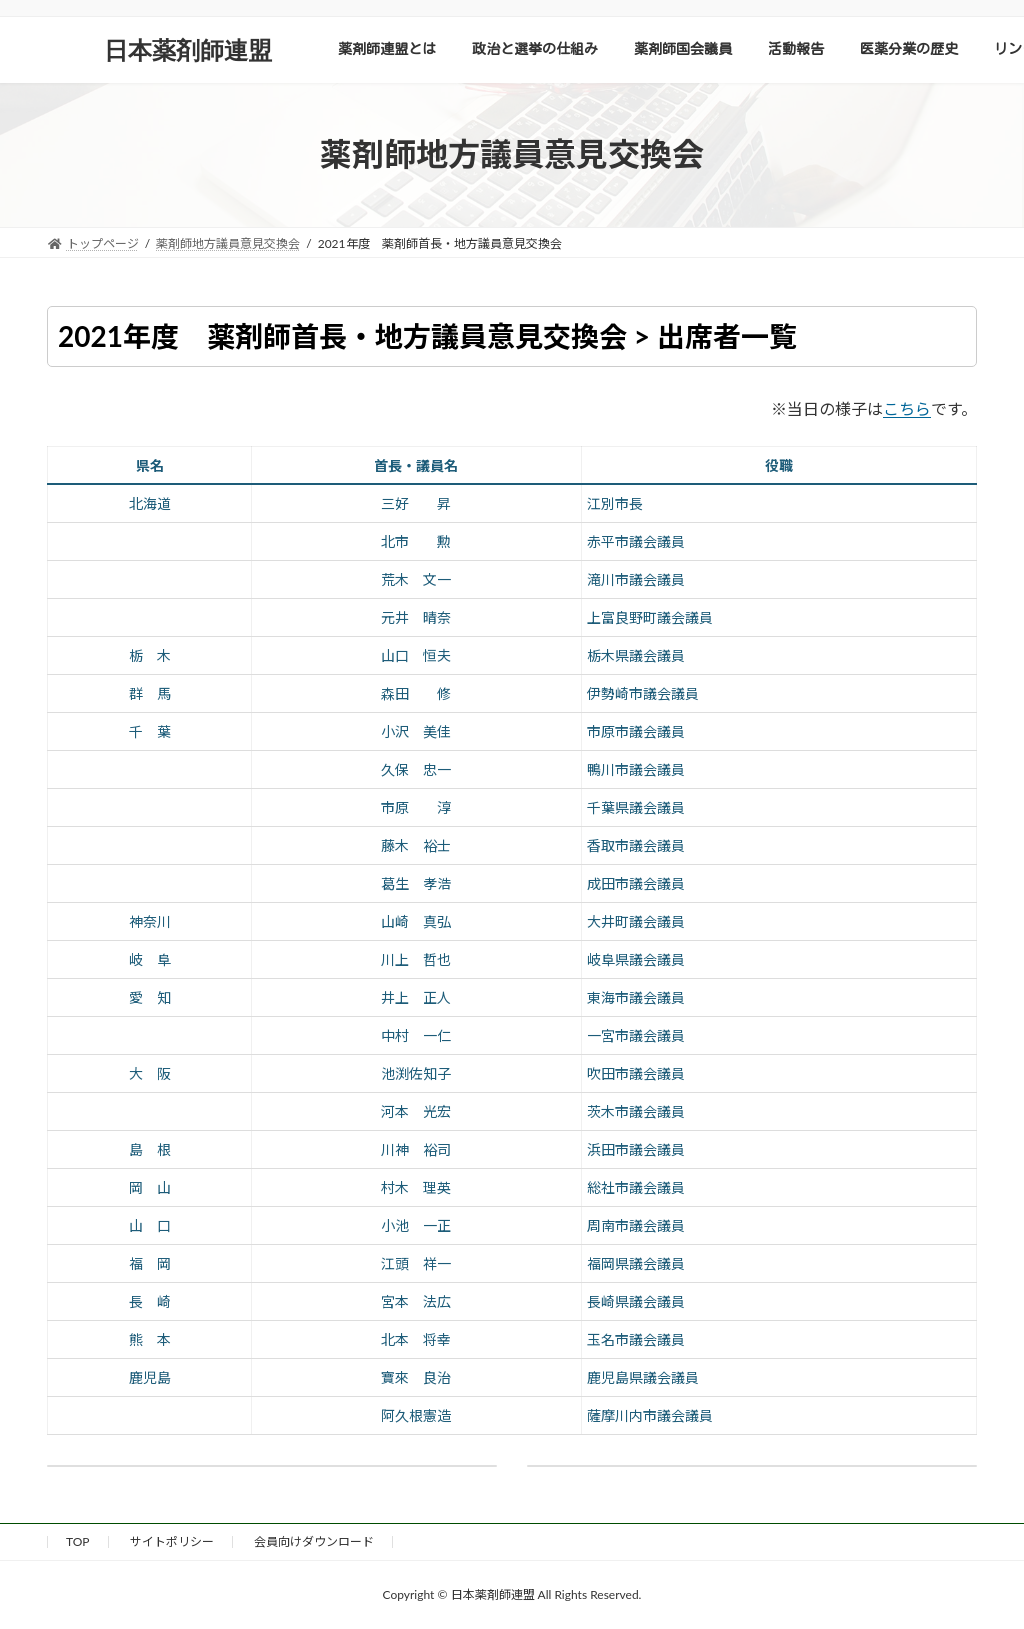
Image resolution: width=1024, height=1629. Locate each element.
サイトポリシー (172, 1541)
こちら (907, 408)
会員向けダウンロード (314, 1541)
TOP (78, 1541)
